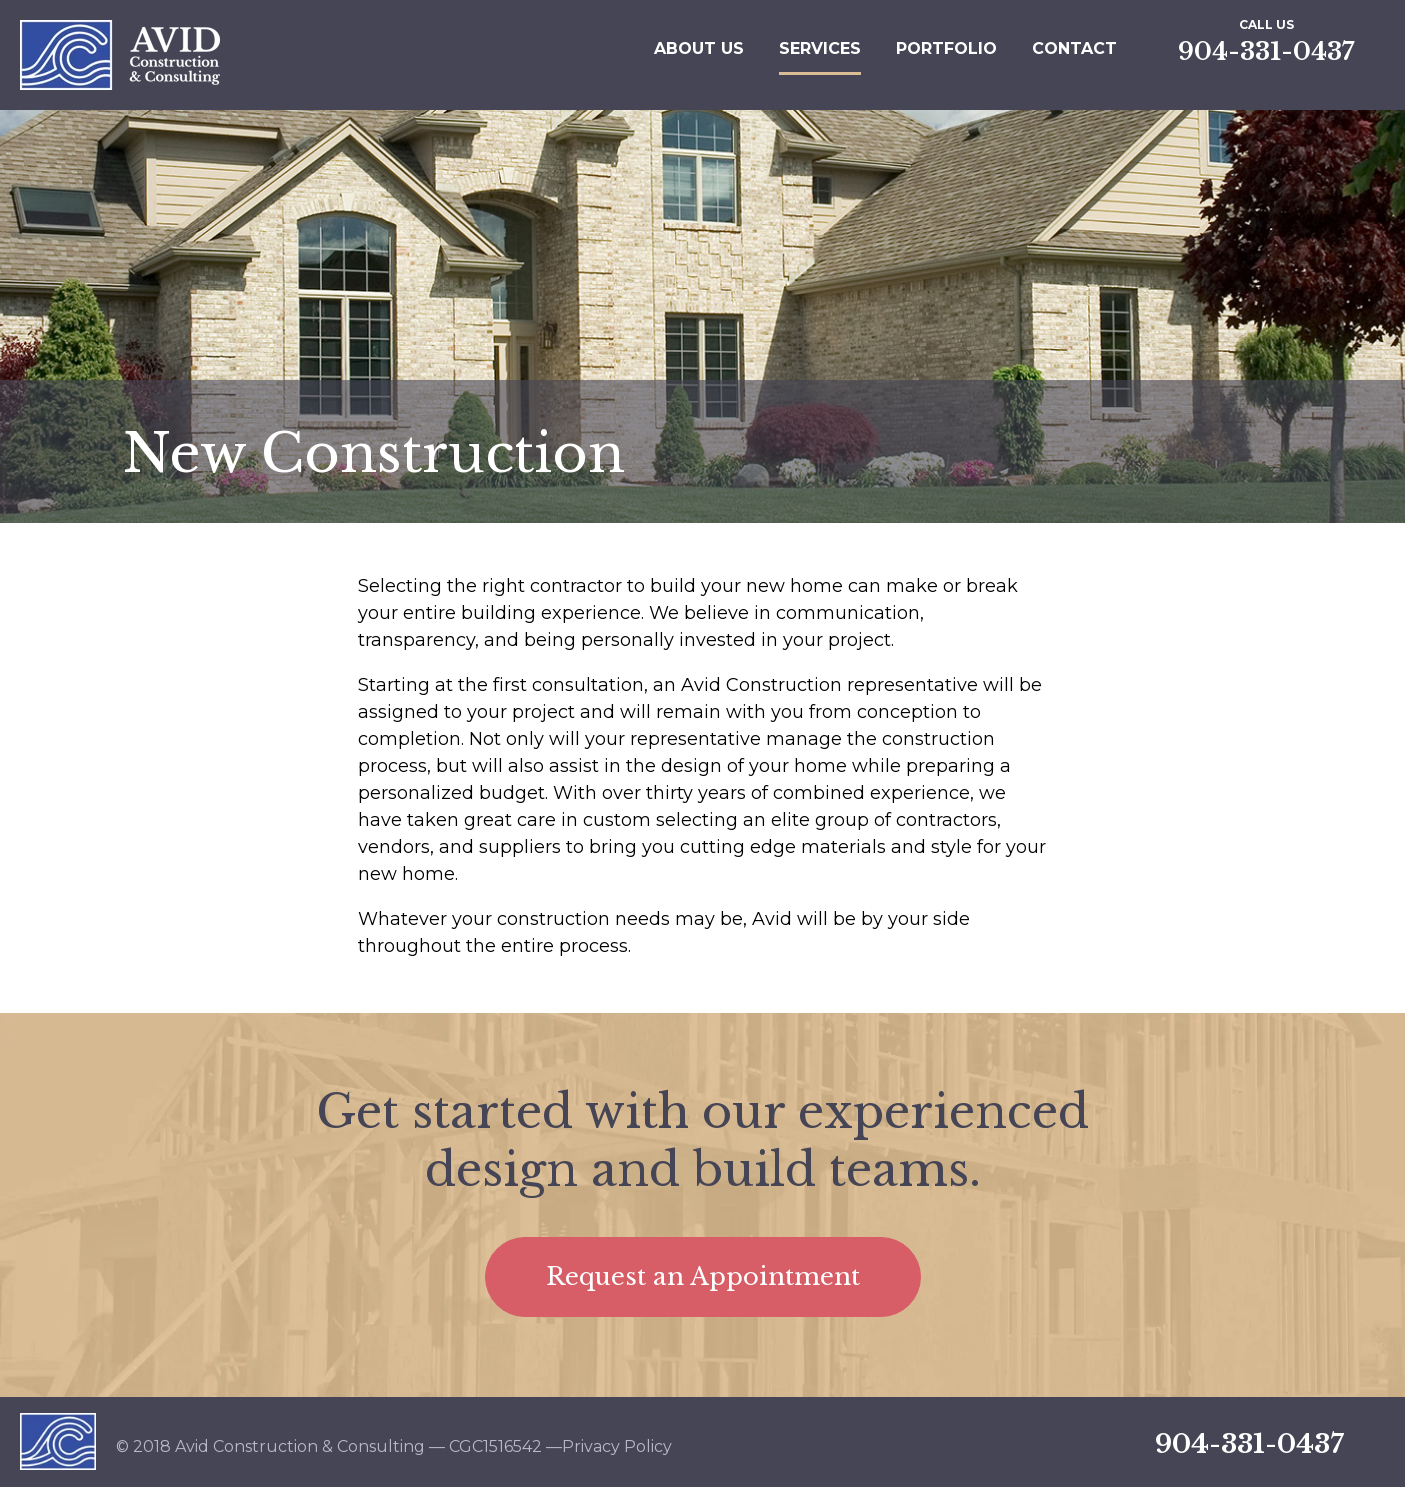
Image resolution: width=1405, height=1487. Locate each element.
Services (820, 48)
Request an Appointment (703, 1276)
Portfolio (946, 48)
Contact (1074, 48)
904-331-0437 (1266, 51)
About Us (699, 48)
